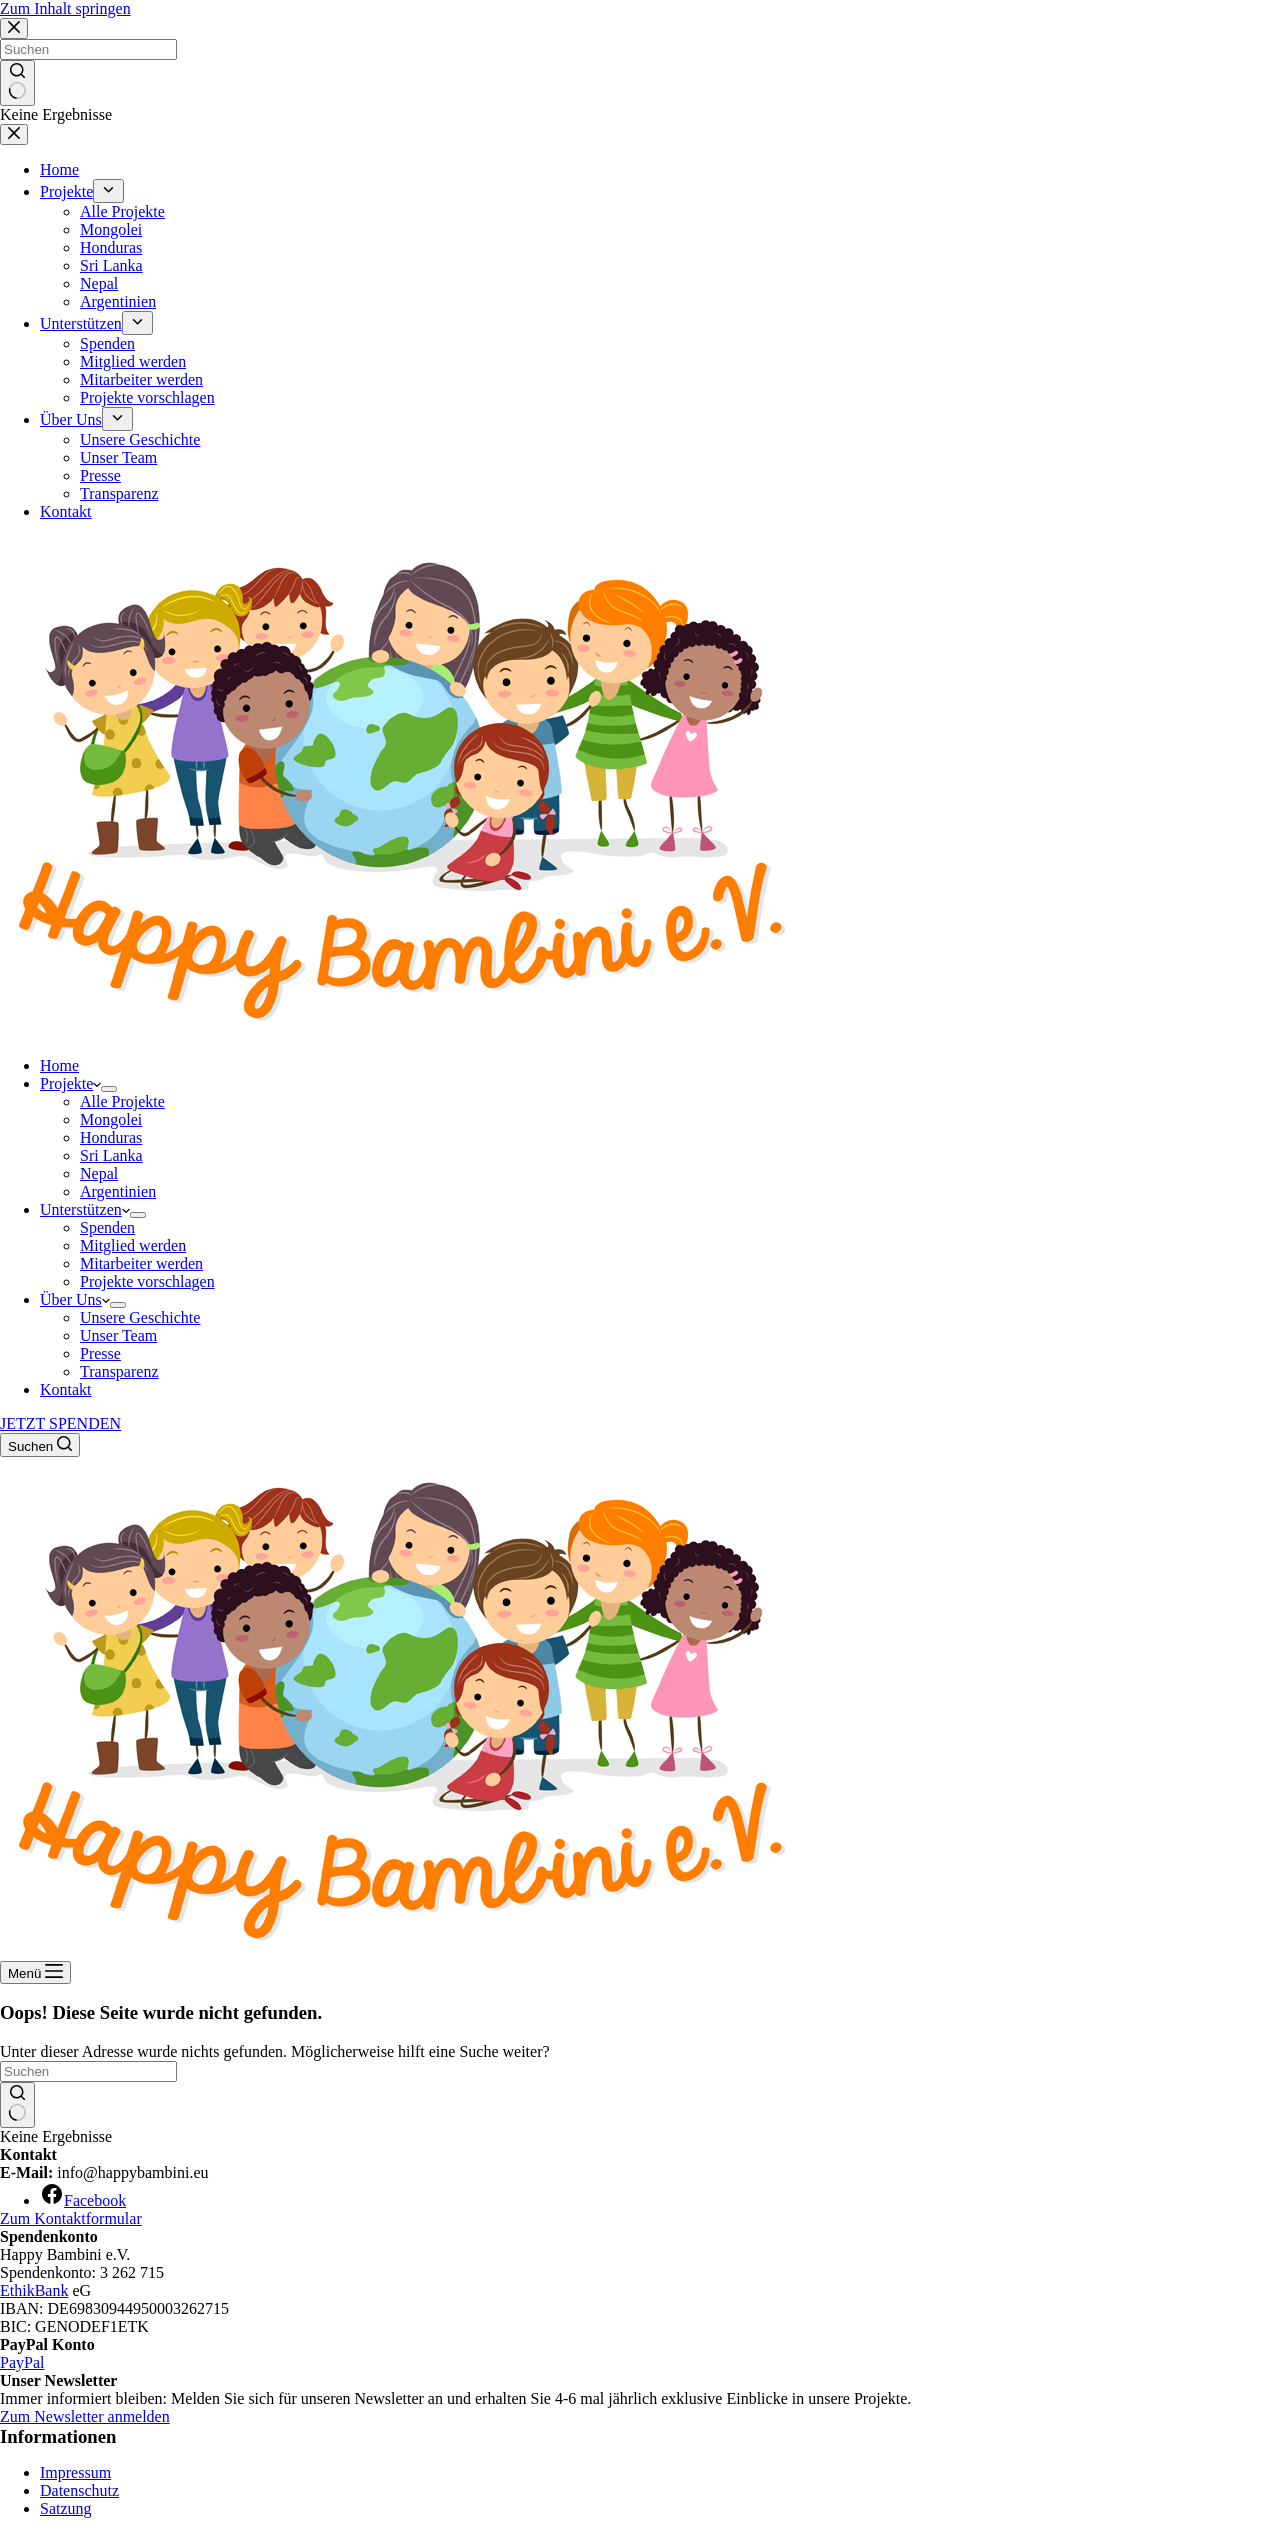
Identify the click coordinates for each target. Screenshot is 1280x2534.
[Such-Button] (17, 2105)
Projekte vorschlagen (147, 1281)
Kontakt (66, 1389)
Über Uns (75, 1299)
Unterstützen (85, 1209)
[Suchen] (40, 1445)
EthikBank (34, 2290)
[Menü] (35, 1972)
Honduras (111, 1137)
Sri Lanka (111, 1155)
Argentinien (118, 1191)
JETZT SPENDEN (60, 1423)
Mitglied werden (133, 1245)
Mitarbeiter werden (141, 1263)
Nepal (99, 1173)
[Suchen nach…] (88, 2071)
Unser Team (118, 1335)
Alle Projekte (122, 1101)
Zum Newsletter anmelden (85, 2416)
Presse (100, 1353)
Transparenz (119, 1371)
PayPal (22, 2362)
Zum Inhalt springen (65, 8)
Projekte (70, 1083)
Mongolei (111, 1119)
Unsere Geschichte (140, 1317)
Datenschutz (79, 2490)
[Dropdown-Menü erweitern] (109, 1089)
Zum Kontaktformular (71, 2218)
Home (59, 1065)
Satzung (66, 2508)
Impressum (75, 2472)
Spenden (107, 1227)
